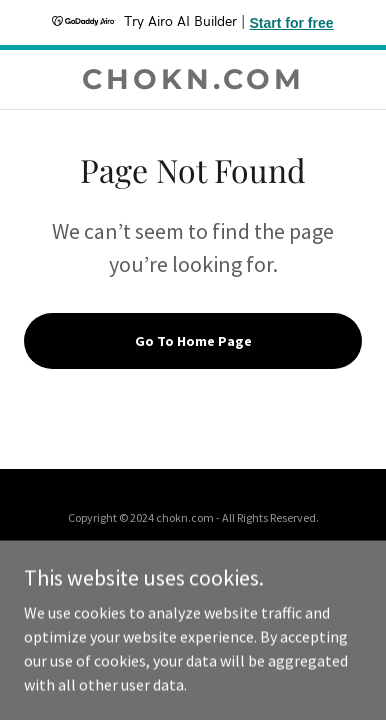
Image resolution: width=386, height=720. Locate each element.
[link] (193, 79)
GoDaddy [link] (223, 559)
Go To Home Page (193, 341)
